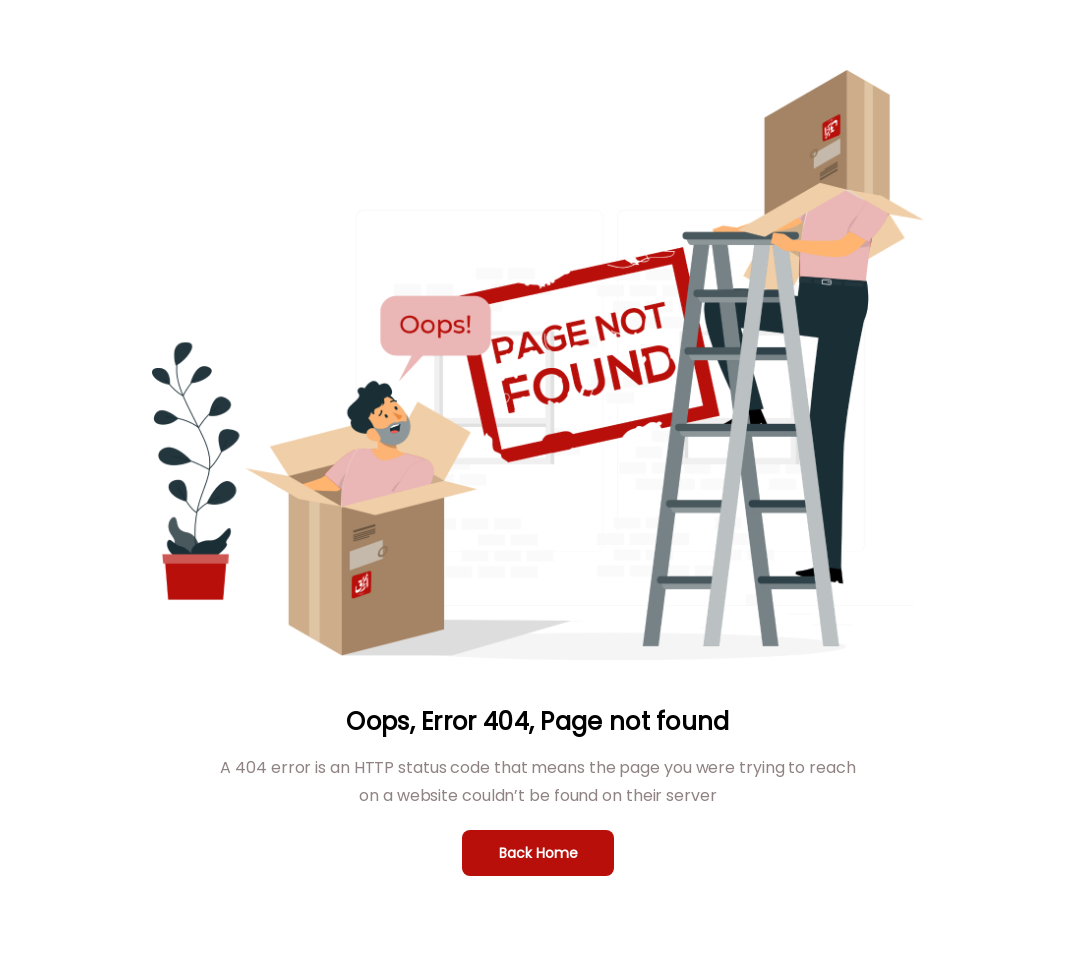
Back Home (538, 853)
